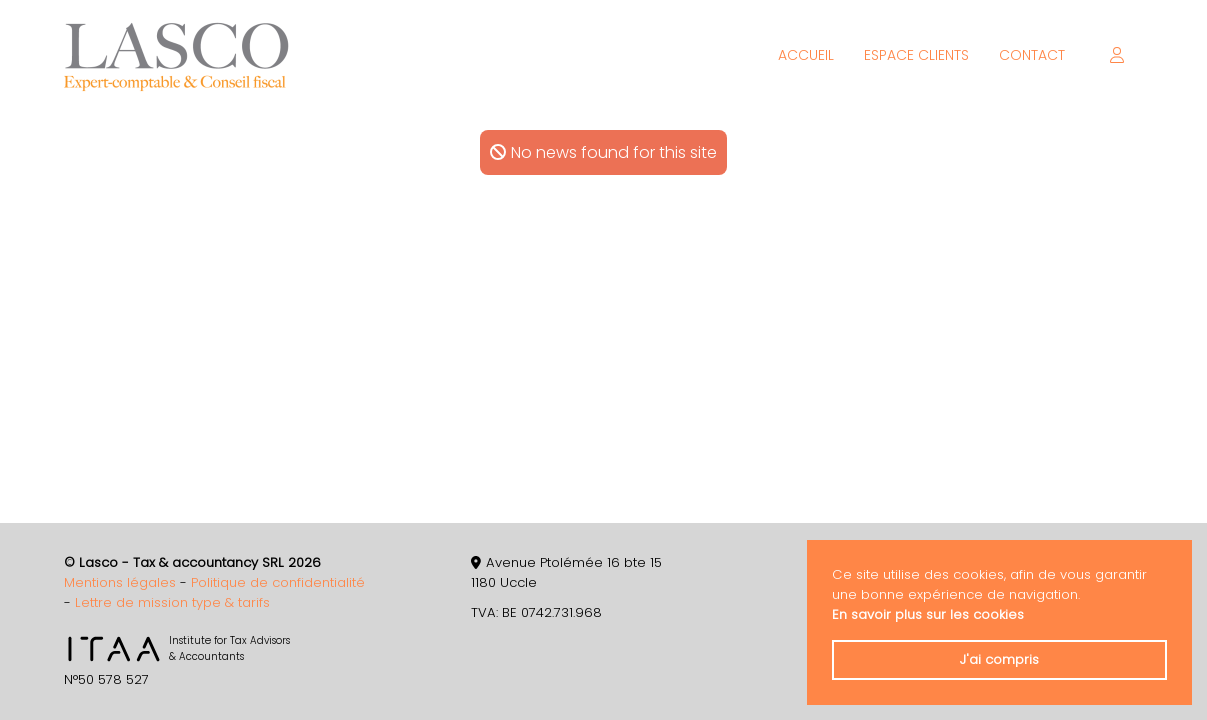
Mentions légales (120, 582)
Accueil (806, 55)
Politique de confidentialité (278, 582)
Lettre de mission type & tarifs (172, 602)
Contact (1032, 55)
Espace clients (916, 55)
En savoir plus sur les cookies (928, 614)
